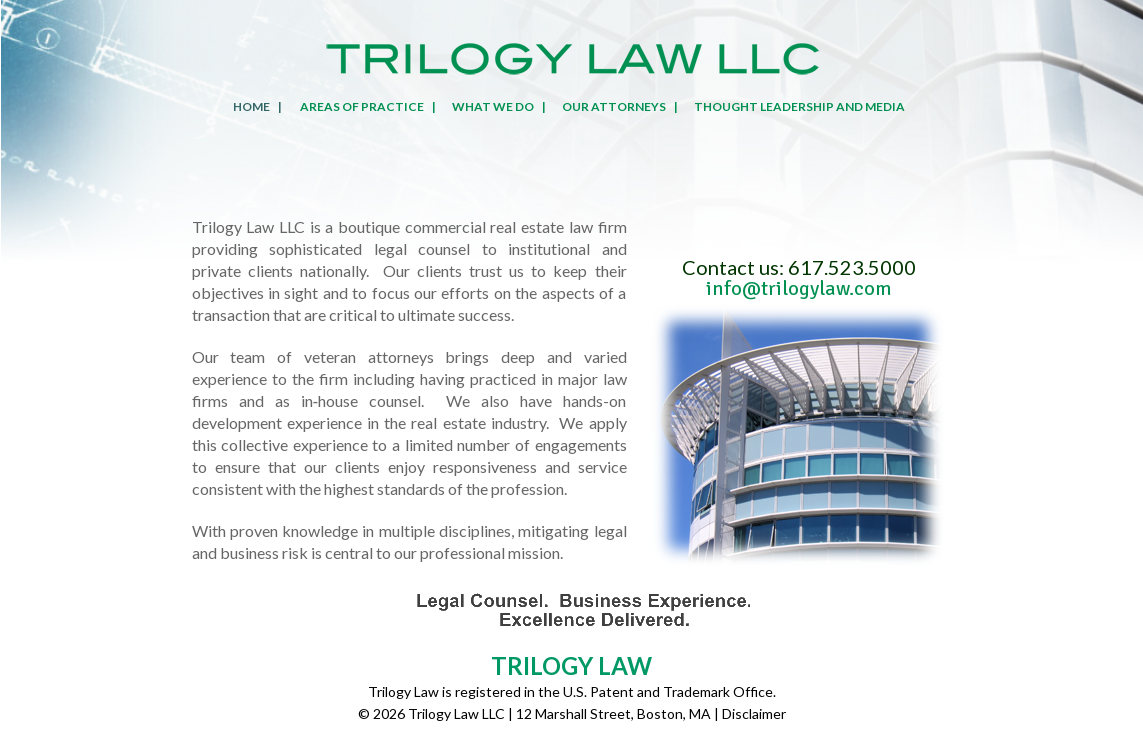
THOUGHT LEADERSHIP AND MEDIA (799, 106)
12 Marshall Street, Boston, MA (613, 713)
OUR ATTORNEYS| (616, 106)
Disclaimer (754, 713)
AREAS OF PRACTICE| (364, 106)
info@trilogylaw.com (799, 288)
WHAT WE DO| (495, 106)
